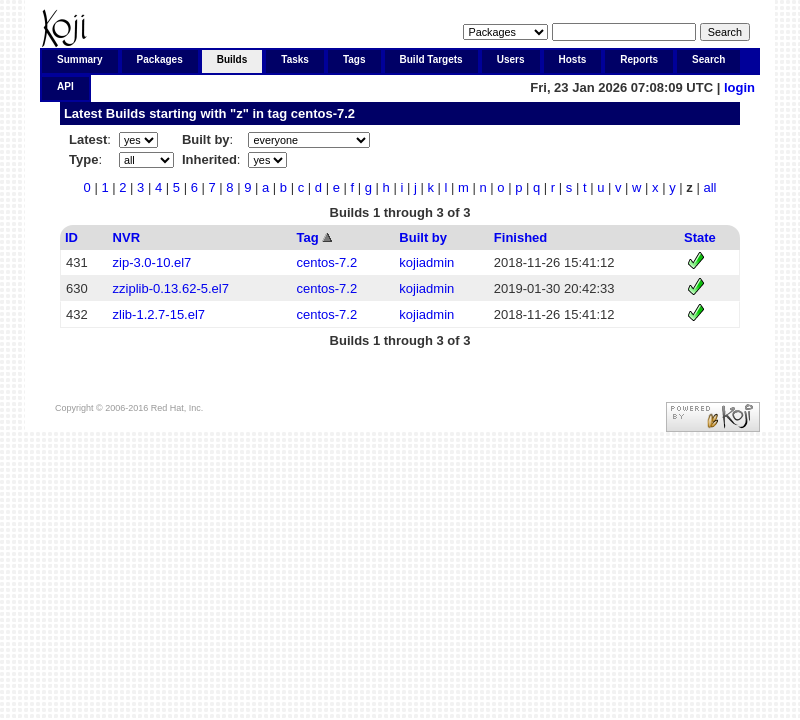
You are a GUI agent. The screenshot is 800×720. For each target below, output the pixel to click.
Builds (232, 59)
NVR (126, 237)
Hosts (573, 59)
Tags (354, 59)
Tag (307, 237)
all (709, 187)
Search (708, 59)
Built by (423, 237)
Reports (639, 59)
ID (71, 237)
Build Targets (431, 59)
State (700, 237)
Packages (160, 59)
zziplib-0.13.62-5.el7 (171, 288)
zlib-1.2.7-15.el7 (159, 314)
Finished (520, 237)
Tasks (295, 59)
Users (511, 59)
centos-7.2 (323, 113)
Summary (80, 59)
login (739, 87)
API (65, 86)
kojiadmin (426, 262)
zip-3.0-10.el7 (152, 262)
